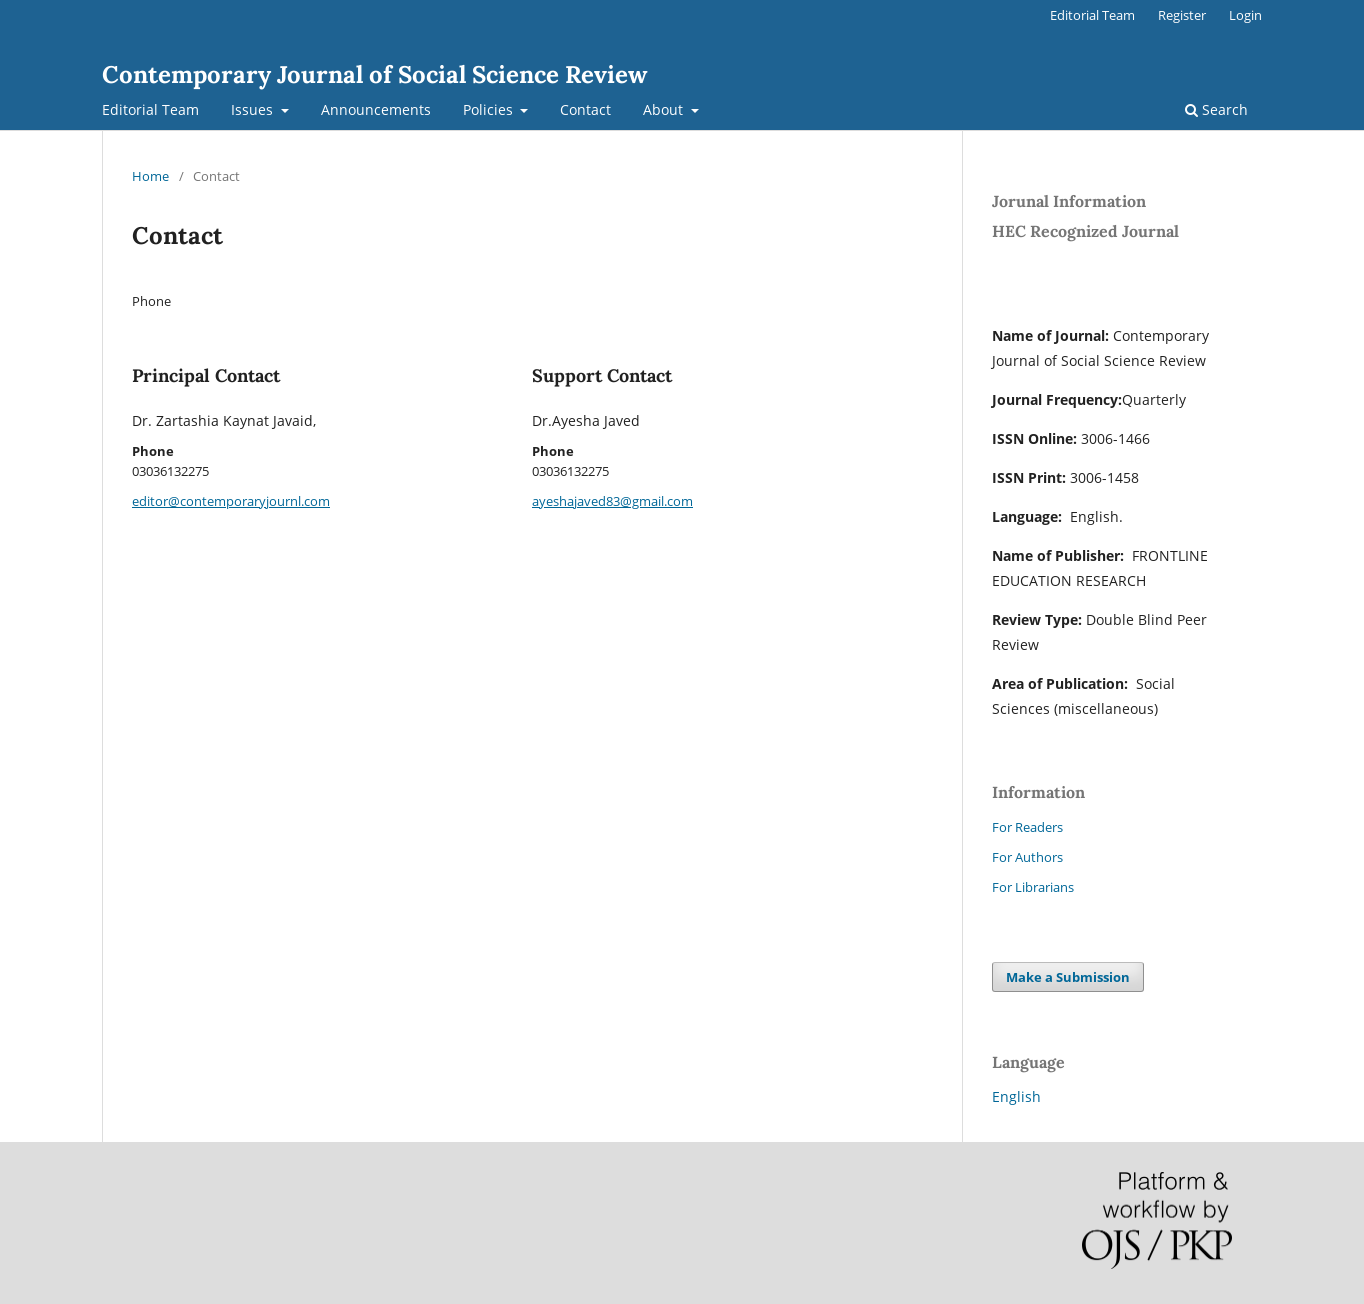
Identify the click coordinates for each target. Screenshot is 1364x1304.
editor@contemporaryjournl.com (231, 501)
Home (150, 176)
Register (1182, 15)
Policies (490, 109)
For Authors (1027, 857)
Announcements (376, 109)
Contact (585, 109)
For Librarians (1033, 887)
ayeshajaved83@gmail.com (612, 501)
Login (1245, 15)
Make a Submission (1068, 977)
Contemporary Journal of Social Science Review (374, 74)
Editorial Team (150, 109)
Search (1216, 109)
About (665, 109)
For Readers (1027, 827)
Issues (254, 109)
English (1016, 1096)
